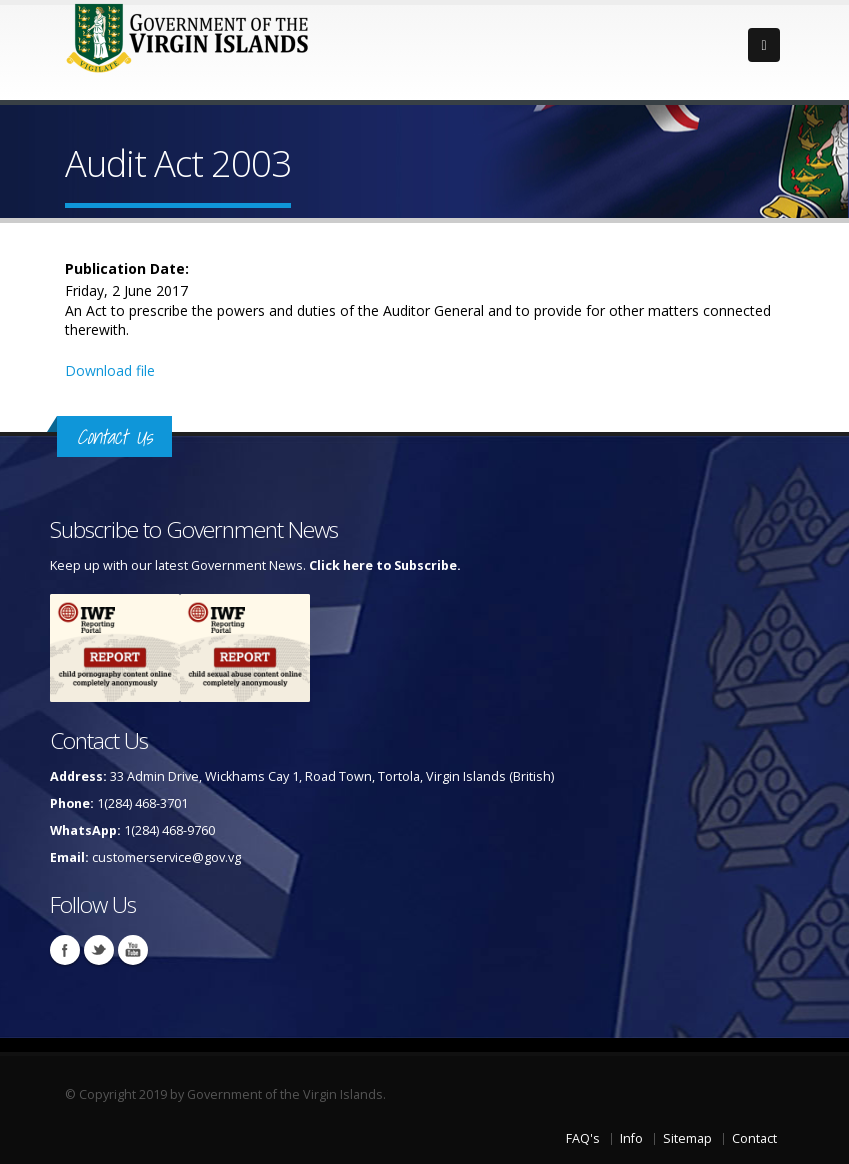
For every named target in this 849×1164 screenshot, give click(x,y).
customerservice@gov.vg (166, 857)
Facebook (65, 950)
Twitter (99, 950)
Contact (754, 1138)
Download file (110, 370)
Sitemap (687, 1138)
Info (631, 1138)
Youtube (133, 950)
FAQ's (583, 1138)
